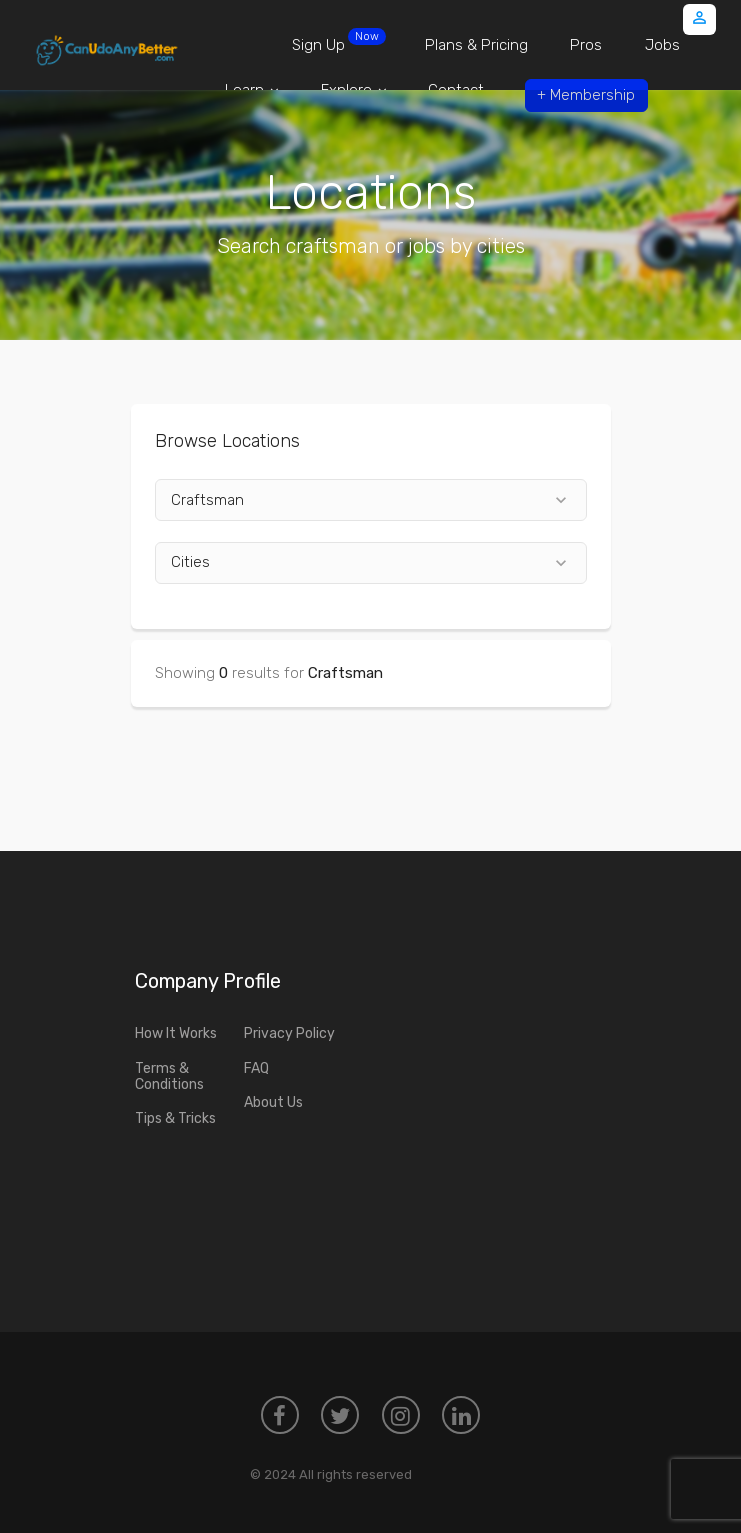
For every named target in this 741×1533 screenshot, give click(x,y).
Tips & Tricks (175, 1118)
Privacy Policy (289, 1033)
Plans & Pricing (476, 45)
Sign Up (339, 41)
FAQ (256, 1068)
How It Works (176, 1033)
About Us (273, 1102)
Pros (586, 45)
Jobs (662, 45)
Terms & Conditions (169, 1076)
